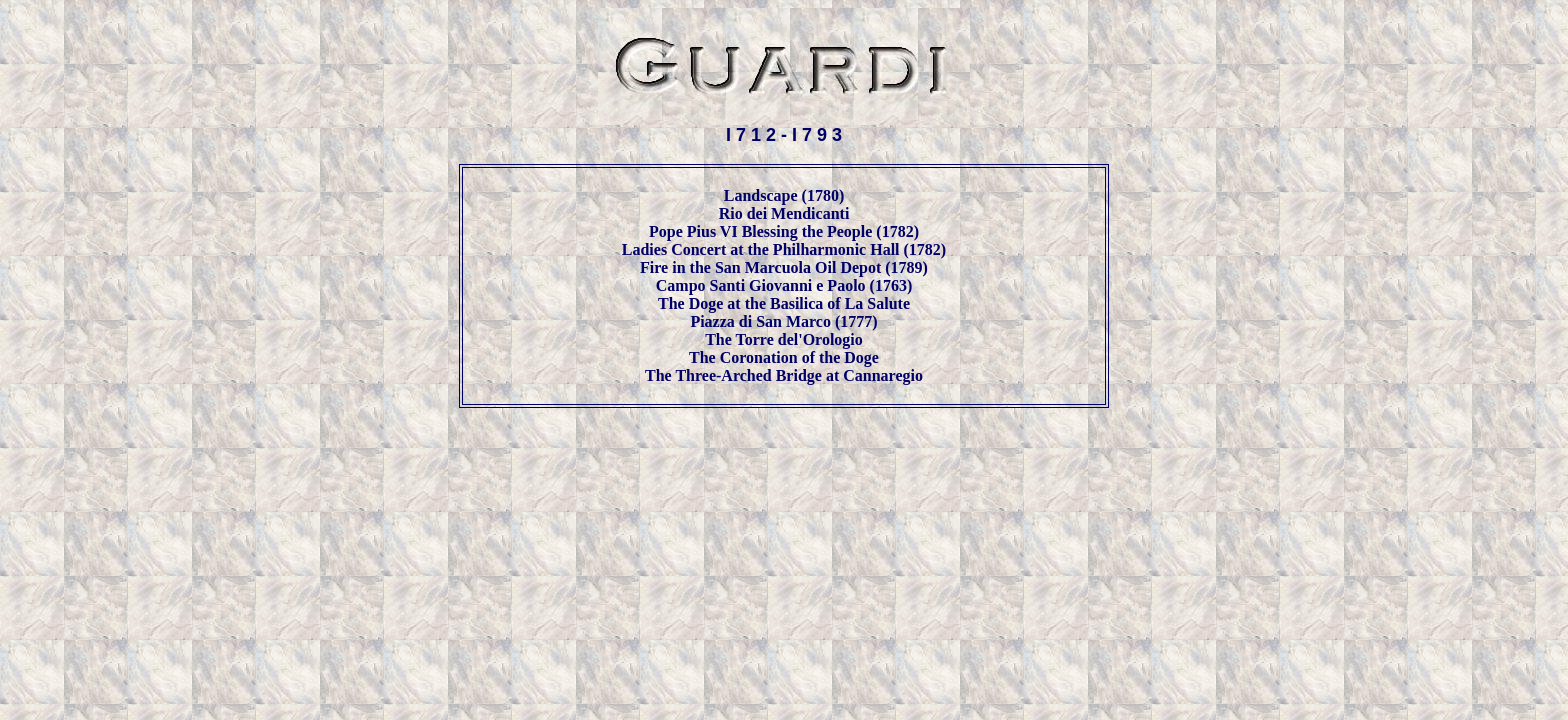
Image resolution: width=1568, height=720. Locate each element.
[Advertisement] (784, 471)
